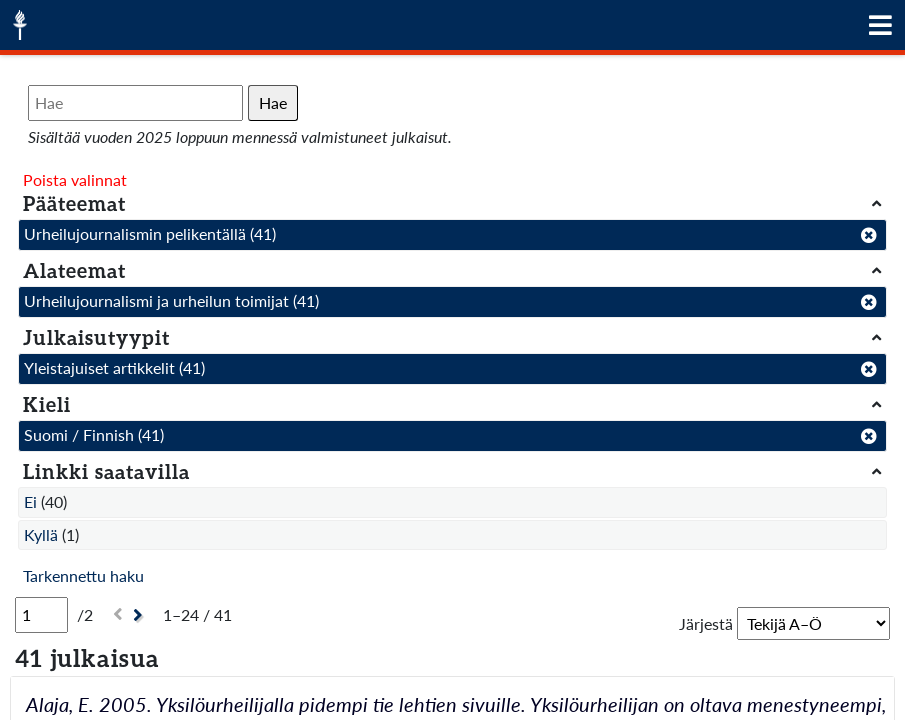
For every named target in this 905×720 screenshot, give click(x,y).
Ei (30, 501)
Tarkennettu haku (83, 575)
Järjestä (706, 623)
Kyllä (41, 534)
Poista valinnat (75, 179)
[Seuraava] (140, 615)
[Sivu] (41, 615)
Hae (273, 102)
